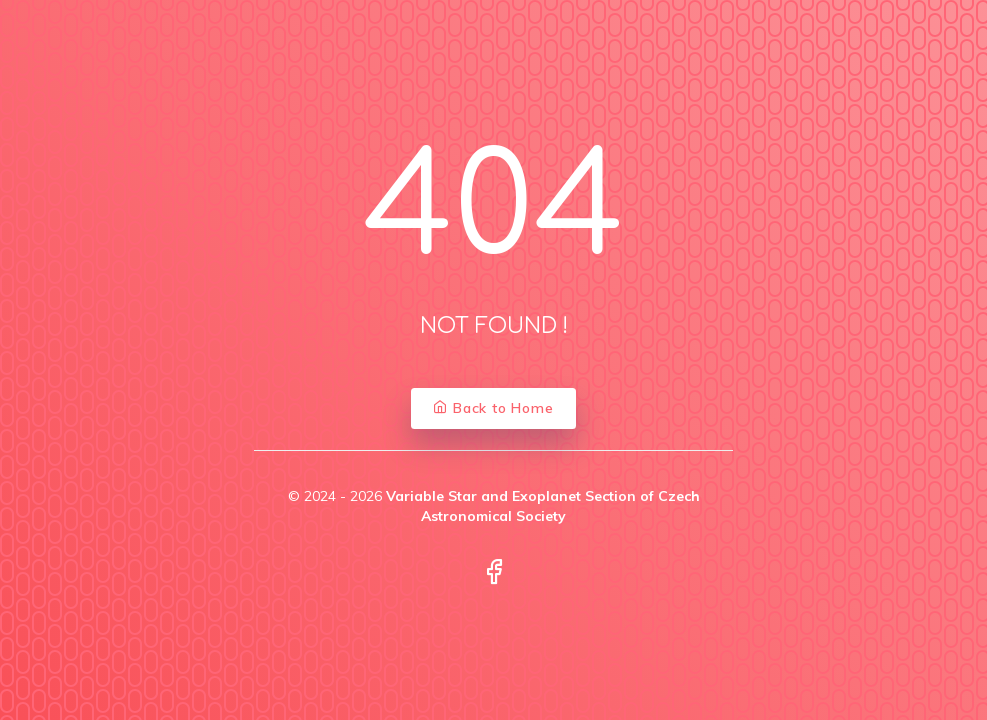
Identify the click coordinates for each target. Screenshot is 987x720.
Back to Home (493, 408)
